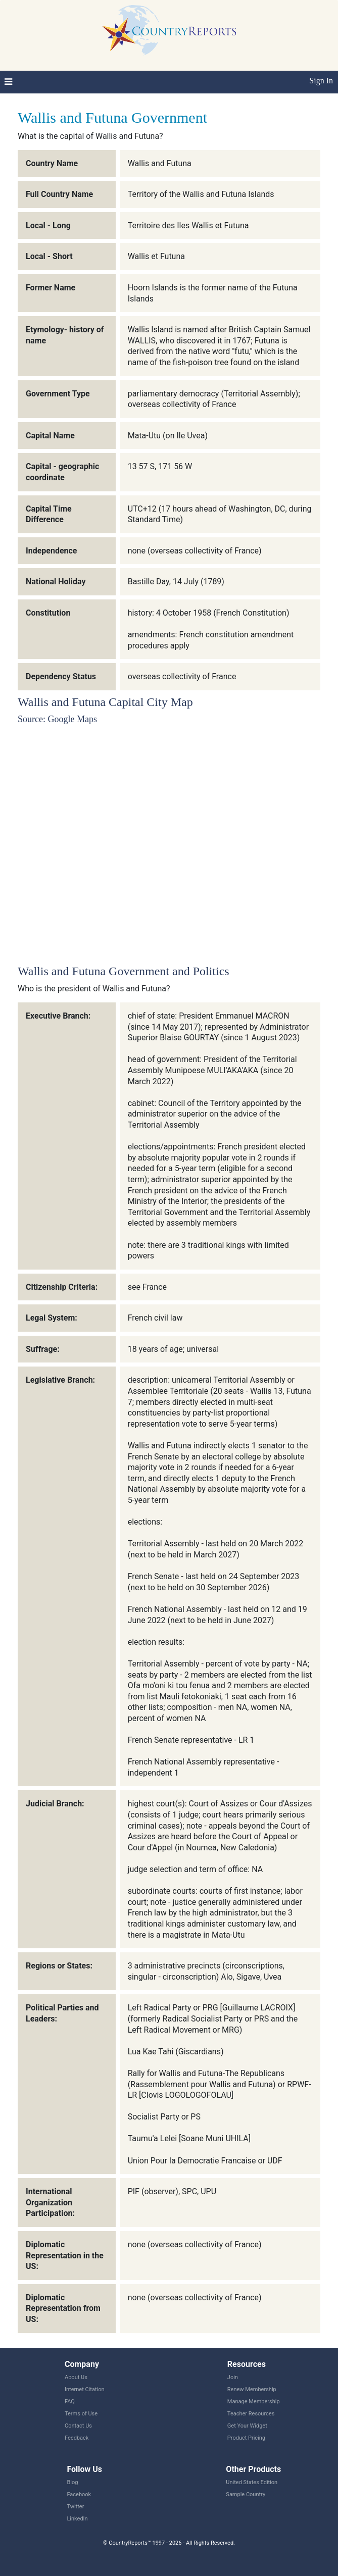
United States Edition (251, 2482)
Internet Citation (85, 2389)
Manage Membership (253, 2401)
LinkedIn (77, 2518)
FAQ (70, 2401)
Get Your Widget (247, 2425)
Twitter (75, 2506)
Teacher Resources (250, 2413)
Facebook (79, 2494)
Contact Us (78, 2425)
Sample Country (245, 2494)
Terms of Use (81, 2413)
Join (232, 2377)
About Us (76, 2377)
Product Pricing (246, 2438)
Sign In (321, 80)
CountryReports (169, 30)
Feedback (76, 2438)
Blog (72, 2482)
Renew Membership (251, 2389)
